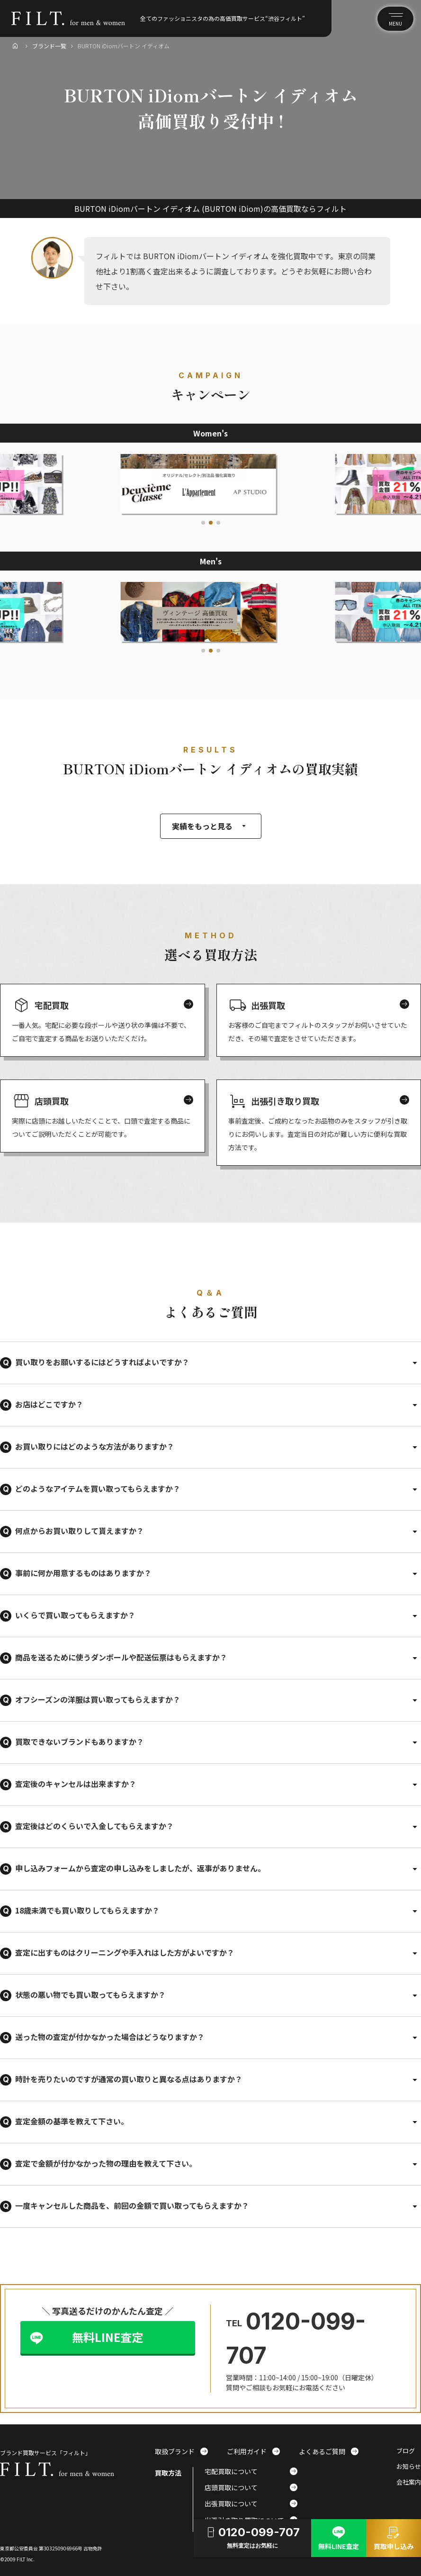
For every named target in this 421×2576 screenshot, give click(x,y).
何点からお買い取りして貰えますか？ (79, 1530)
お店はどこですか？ (49, 1404)
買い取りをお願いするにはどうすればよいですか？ (102, 1362)
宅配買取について (251, 2471)
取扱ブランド (181, 2451)
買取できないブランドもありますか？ (79, 1741)
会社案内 (408, 2482)
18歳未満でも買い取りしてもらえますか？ (87, 1910)
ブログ (405, 2451)
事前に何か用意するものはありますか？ (83, 1572)
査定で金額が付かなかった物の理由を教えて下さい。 (106, 2163)
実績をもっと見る (211, 826)
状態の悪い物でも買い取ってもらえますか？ (90, 1994)
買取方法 (168, 2472)
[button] (203, 523)
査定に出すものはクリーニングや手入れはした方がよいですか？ (124, 1952)
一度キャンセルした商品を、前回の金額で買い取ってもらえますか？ (132, 2205)
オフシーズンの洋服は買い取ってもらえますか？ (97, 1699)
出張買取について (251, 2503)
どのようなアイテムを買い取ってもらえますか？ (97, 1488)
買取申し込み (393, 2537)
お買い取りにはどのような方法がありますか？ (94, 1446)
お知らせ (408, 2467)
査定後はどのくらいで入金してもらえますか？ (94, 1826)
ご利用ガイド (253, 2451)
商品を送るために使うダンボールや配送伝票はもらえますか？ (121, 1657)
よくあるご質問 (328, 2451)
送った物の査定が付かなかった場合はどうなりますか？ (110, 2036)
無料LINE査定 (107, 2337)
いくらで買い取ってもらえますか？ (75, 1615)
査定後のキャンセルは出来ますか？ (75, 1783)
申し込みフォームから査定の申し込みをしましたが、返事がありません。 (140, 1868)
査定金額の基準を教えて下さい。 (71, 2121)
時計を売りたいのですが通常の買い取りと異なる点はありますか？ (128, 2079)
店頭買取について (251, 2487)
